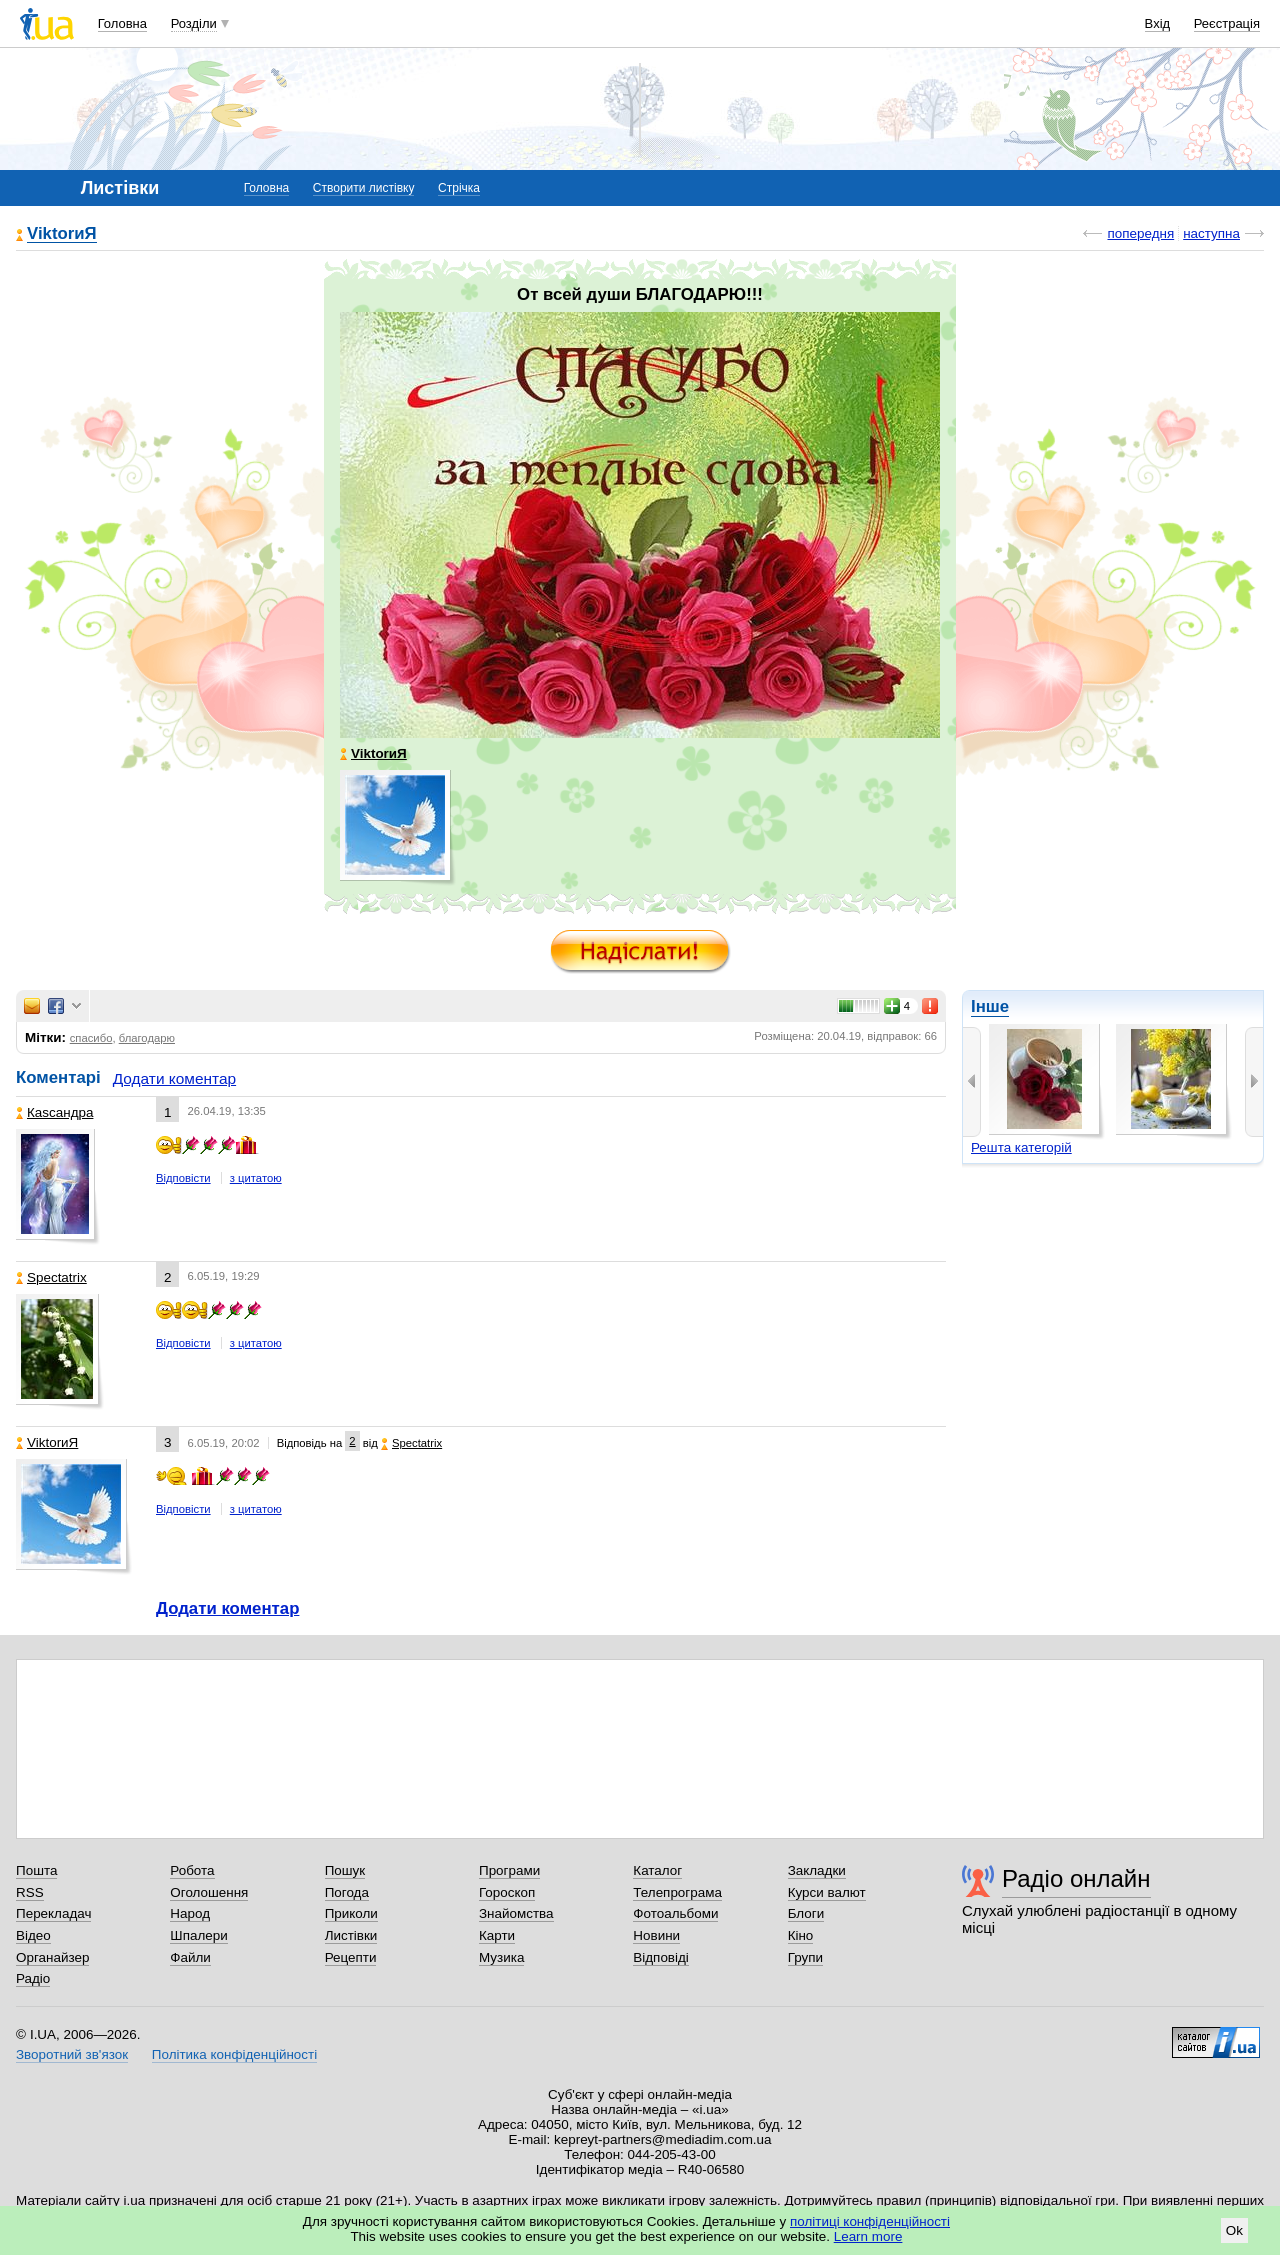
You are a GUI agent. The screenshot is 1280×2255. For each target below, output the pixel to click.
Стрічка (459, 188)
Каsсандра (54, 1112)
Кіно (801, 1935)
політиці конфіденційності (870, 2221)
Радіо (33, 1978)
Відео (33, 1935)
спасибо (91, 1038)
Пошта (36, 1870)
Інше (990, 1006)
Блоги (806, 1913)
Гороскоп (507, 1892)
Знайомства (516, 1913)
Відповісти (183, 1178)
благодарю (147, 1038)
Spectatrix (51, 1277)
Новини (656, 1935)
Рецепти (351, 1957)
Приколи (351, 1913)
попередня (1140, 233)
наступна (1211, 233)
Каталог (657, 1870)
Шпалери (198, 1935)
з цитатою (256, 1178)
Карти (497, 1935)
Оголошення (209, 1892)
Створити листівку (364, 188)
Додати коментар (174, 1078)
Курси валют (827, 1892)
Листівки (351, 1935)
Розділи (194, 23)
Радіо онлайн (1076, 1878)
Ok (1234, 2230)
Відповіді (661, 1957)
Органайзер (52, 1957)
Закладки (817, 1870)
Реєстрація (1227, 23)
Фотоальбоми (675, 1913)
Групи (805, 1957)
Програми (509, 1870)
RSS (30, 1892)
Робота (192, 1870)
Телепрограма (677, 1892)
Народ (190, 1913)
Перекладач (53, 1913)
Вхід (1158, 23)
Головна (122, 23)
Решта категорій (1021, 1147)
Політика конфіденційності (234, 2054)
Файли (190, 1957)
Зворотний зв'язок (72, 2054)
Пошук (345, 1870)
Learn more (868, 2236)
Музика (501, 1957)
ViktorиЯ (62, 234)
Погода (347, 1892)
